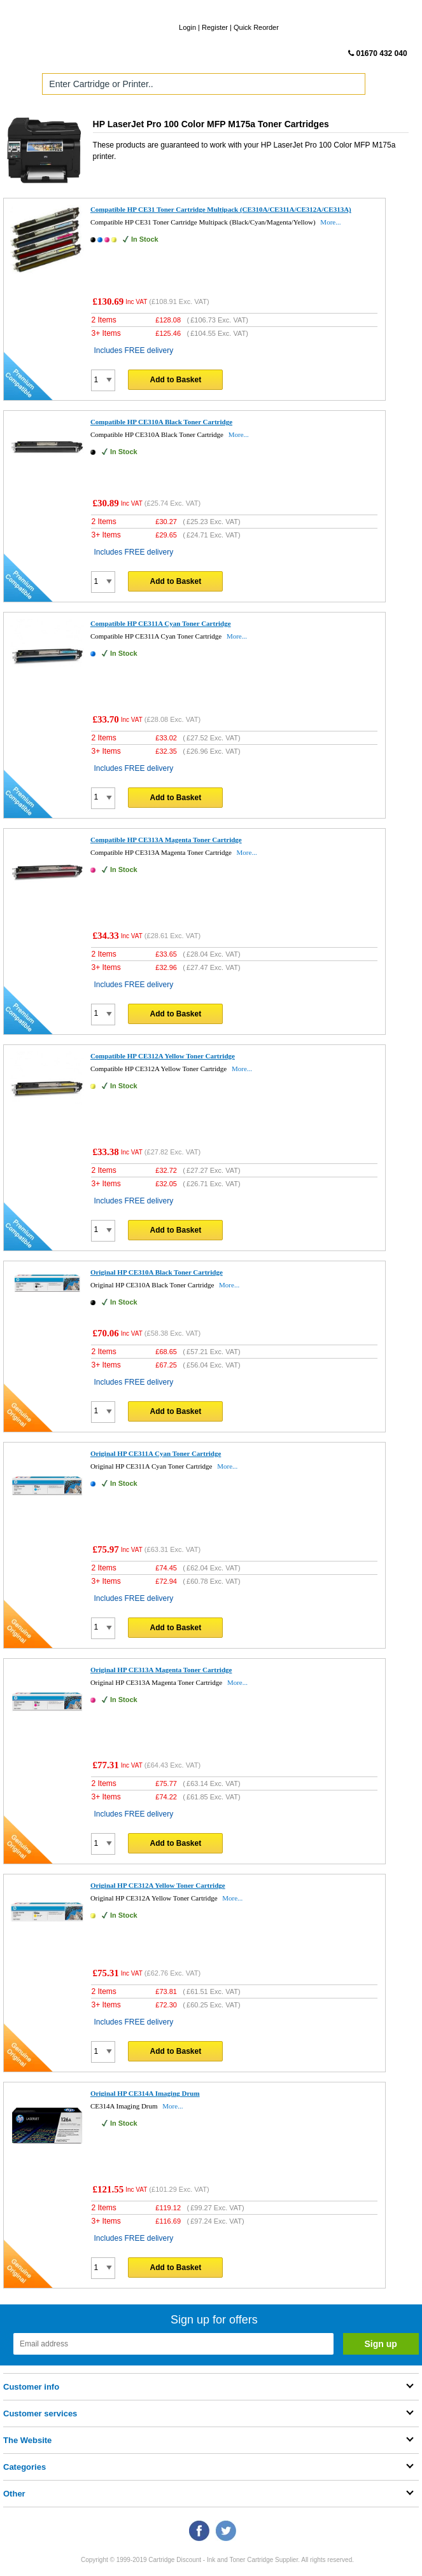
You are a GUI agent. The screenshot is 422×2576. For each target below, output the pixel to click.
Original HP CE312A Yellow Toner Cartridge (157, 1885)
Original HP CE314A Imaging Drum (145, 2093)
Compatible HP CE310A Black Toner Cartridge (161, 422)
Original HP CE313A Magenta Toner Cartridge (161, 1669)
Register (215, 27)
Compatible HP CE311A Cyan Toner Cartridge (160, 623)
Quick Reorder (256, 27)
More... (330, 222)
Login (187, 27)
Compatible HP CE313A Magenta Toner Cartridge (166, 839)
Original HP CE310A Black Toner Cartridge (156, 1272)
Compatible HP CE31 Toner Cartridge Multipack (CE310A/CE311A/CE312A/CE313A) (220, 209)
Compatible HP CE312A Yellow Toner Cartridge (162, 1056)
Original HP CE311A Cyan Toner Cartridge (155, 1453)
